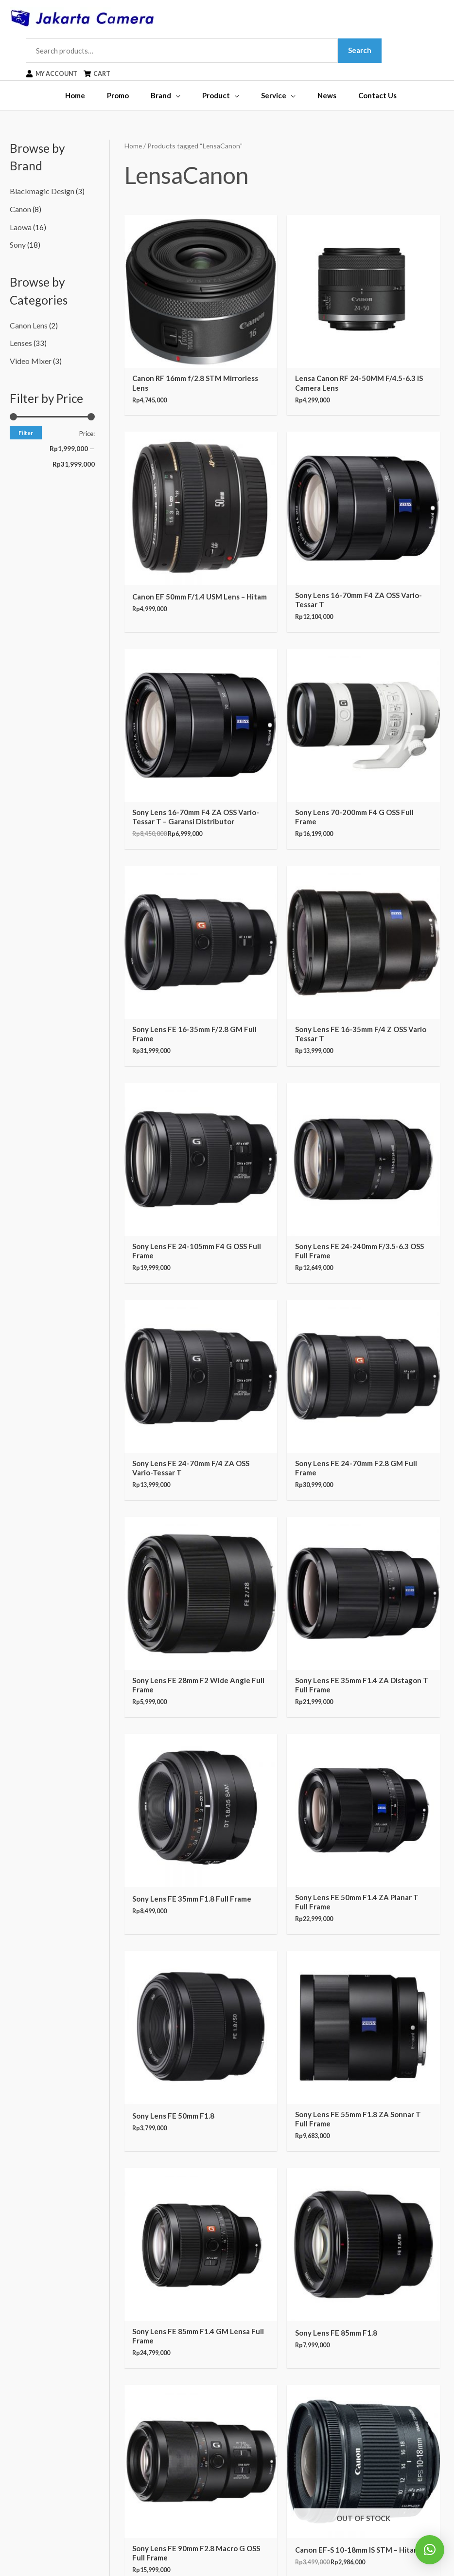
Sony (18, 243)
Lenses (21, 339)
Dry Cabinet (29, 2440)
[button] (429, 2549)
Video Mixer (30, 356)
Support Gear (31, 2468)
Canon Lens (28, 322)
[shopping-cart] (110, 75)
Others (21, 2481)
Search (368, 50)
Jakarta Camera (247, 2549)
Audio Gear (28, 2454)
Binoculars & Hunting (44, 2359)
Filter (25, 427)
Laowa (20, 226)
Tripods (22, 2414)
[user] (61, 75)
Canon (20, 209)
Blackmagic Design (40, 192)
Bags (18, 2427)
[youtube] (385, 2360)
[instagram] (388, 2334)
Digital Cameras (36, 2373)
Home (133, 147)
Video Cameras (34, 2386)
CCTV (19, 2345)
